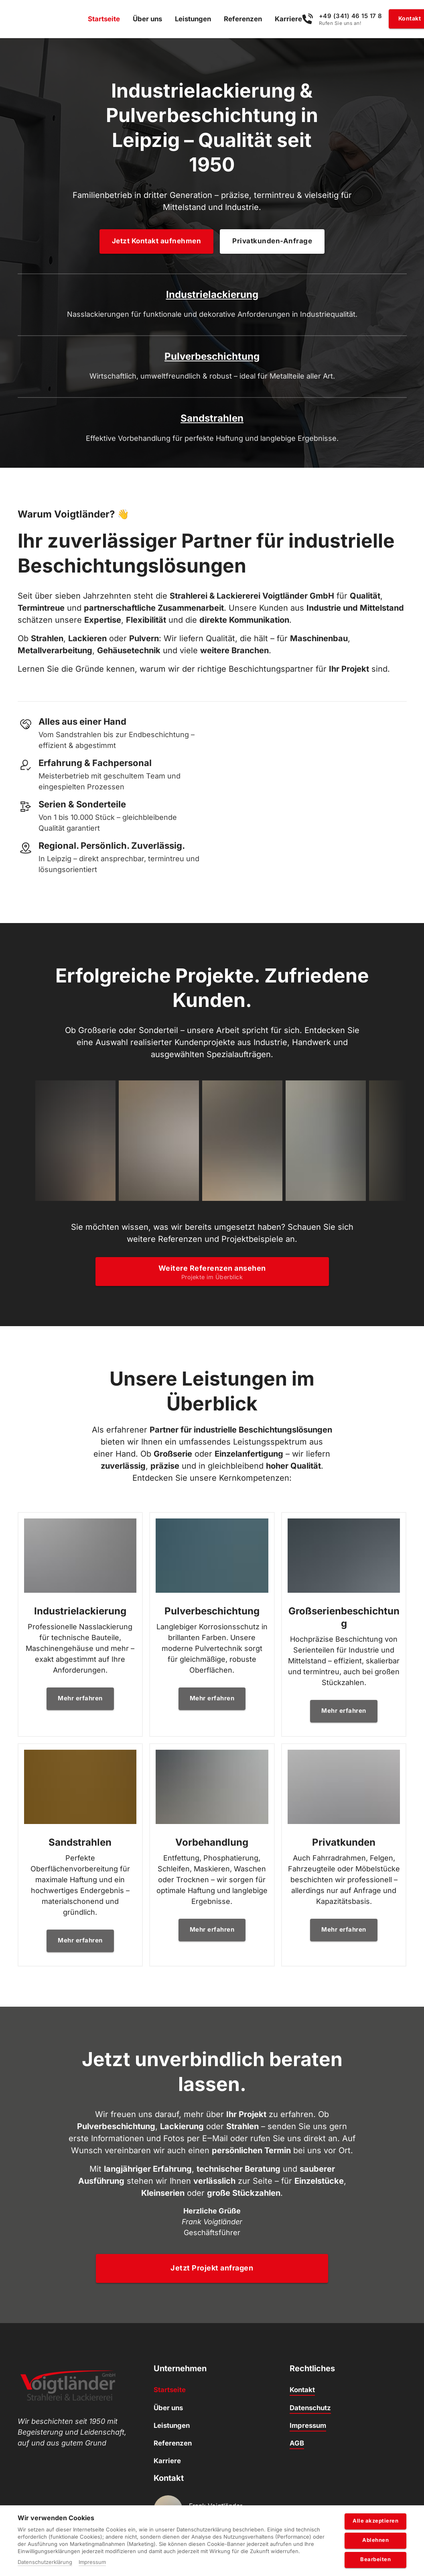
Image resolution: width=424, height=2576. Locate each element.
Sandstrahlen (348, 300)
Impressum (92, 2562)
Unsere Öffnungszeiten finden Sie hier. (211, 2501)
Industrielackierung (76, 300)
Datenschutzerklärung (45, 2562)
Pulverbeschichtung (212, 300)
